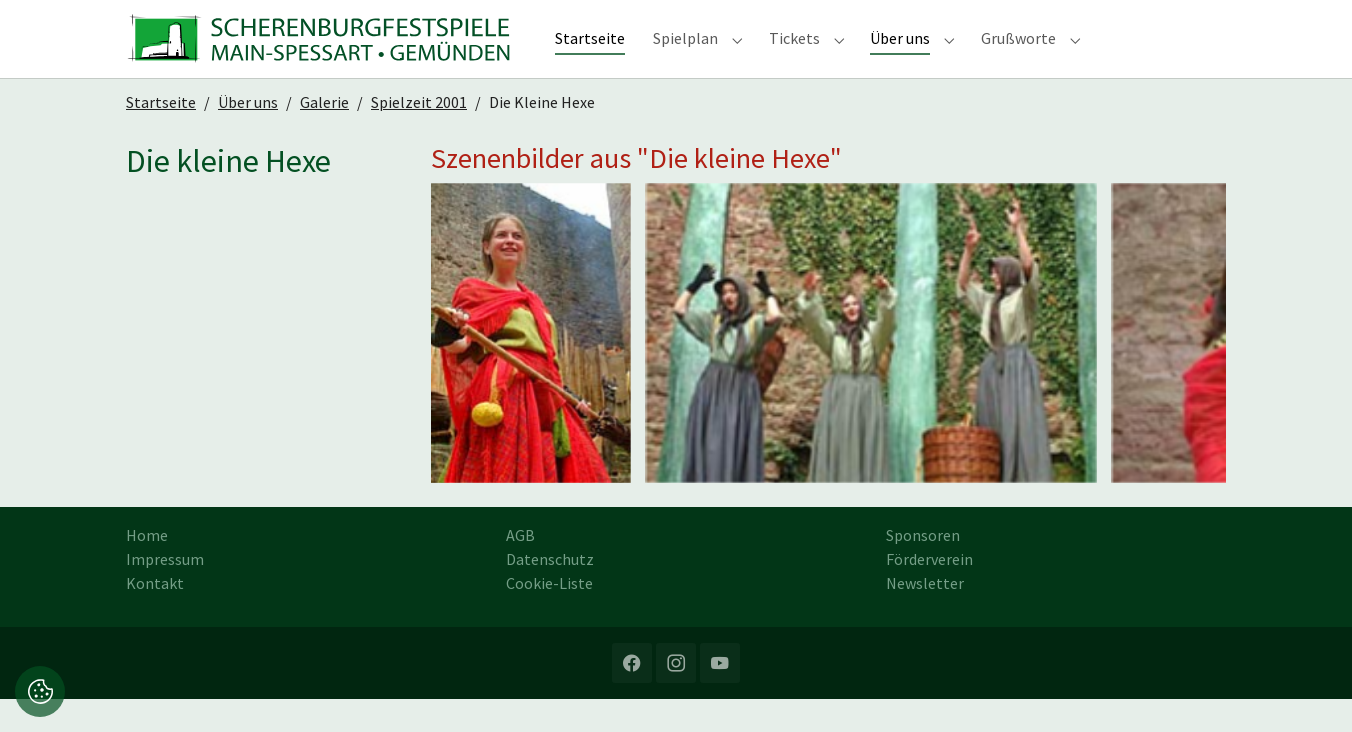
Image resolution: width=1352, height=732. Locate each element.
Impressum (165, 592)
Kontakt (155, 616)
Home (147, 568)
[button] (40, 689)
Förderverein (929, 592)
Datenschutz (550, 592)
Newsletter (925, 616)
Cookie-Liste (549, 616)
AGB (520, 568)
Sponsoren (923, 568)
